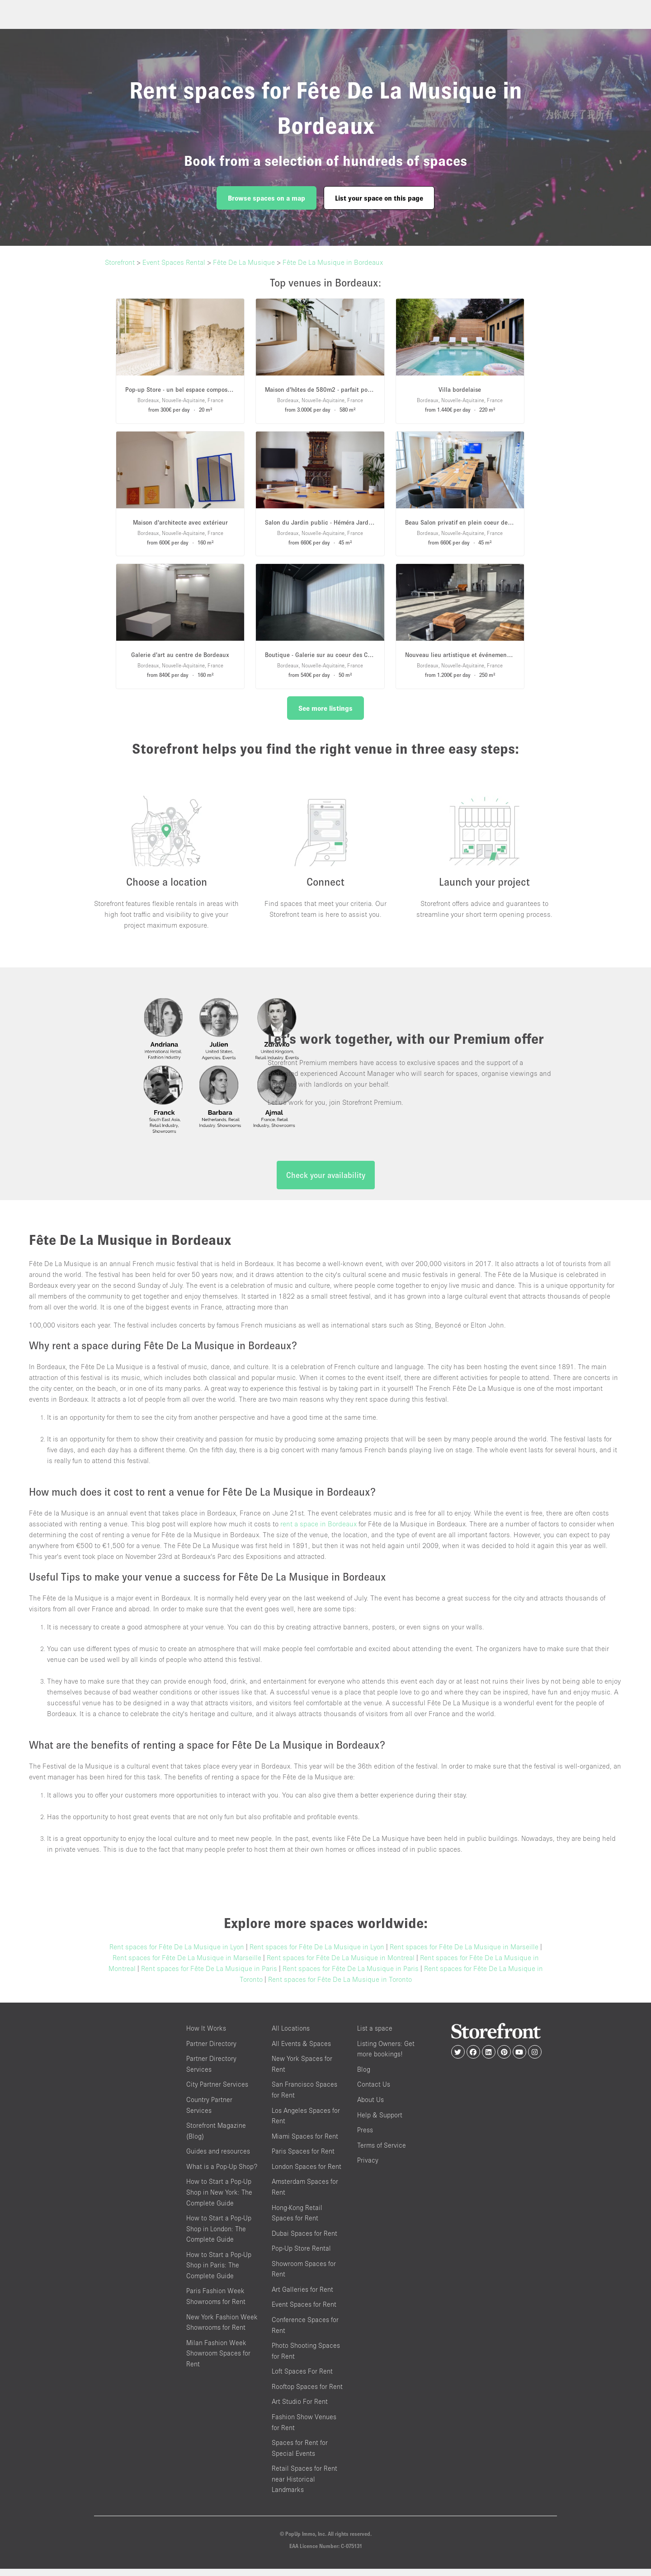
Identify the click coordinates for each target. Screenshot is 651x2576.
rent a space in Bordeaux (318, 1531)
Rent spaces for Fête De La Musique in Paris (209, 1976)
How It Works (206, 2036)
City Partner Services (217, 2092)
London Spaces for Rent (306, 2173)
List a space (374, 2036)
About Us (370, 2107)
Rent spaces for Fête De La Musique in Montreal (341, 1965)
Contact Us (373, 2092)
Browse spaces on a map (266, 198)
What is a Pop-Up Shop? (221, 2173)
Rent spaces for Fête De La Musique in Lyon (176, 1954)
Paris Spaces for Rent (303, 2159)
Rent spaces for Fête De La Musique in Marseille (464, 1954)
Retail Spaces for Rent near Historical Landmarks (304, 2486)
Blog (363, 2076)
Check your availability (325, 1182)
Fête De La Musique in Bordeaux (333, 262)
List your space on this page (379, 198)
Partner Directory (211, 2051)
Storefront (120, 262)
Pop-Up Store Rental (301, 2256)
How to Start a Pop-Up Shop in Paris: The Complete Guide (218, 2272)
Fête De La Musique (244, 262)
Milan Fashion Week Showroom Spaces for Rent (218, 2360)
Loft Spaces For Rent (302, 2379)
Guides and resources (218, 2159)
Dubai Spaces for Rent (304, 2240)
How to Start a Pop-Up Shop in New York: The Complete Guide (219, 2199)
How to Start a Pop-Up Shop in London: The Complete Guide (218, 2235)
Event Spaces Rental (173, 262)
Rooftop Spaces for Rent (307, 2394)
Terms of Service (381, 2152)
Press (365, 2137)
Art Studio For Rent (300, 2409)
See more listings (325, 708)
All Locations (291, 2036)
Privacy (367, 2168)
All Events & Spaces (301, 2051)
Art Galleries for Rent (302, 2296)
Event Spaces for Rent (304, 2312)
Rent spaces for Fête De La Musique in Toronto (340, 1987)
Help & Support (379, 2122)
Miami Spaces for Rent (305, 2143)
